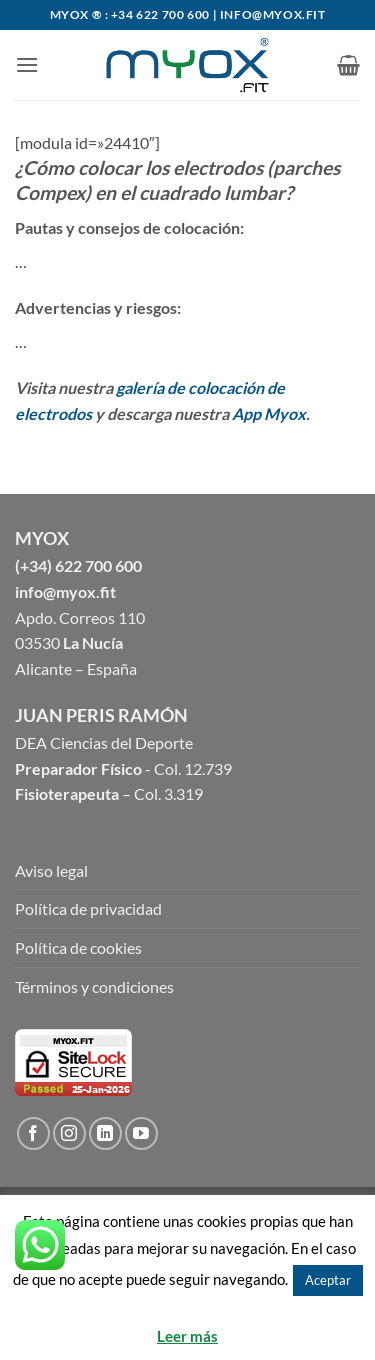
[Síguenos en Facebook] (33, 1133)
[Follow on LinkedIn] (105, 1133)
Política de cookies (78, 947)
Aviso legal (51, 870)
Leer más (187, 1336)
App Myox (269, 413)
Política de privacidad (88, 908)
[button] (27, 64)
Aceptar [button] (328, 1280)
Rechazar (188, 1310)
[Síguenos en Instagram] (69, 1133)
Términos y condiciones (94, 986)
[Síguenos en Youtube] (141, 1133)
